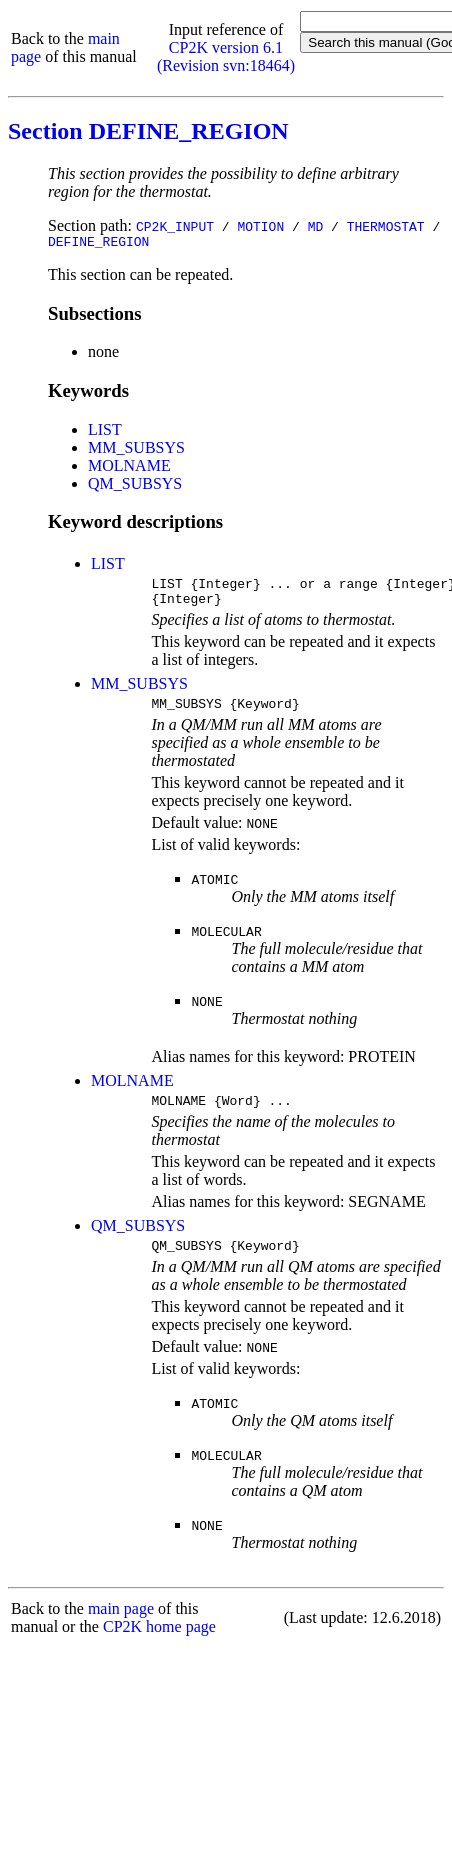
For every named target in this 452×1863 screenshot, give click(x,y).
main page (121, 1626)
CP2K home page (159, 1644)
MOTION (260, 226)
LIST (105, 432)
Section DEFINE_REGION (148, 131)
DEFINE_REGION (98, 244)
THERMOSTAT (386, 226)
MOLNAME (129, 468)
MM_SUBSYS (136, 450)
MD (316, 226)
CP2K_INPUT (175, 226)
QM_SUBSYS (135, 486)
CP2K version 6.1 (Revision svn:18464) (226, 56)
